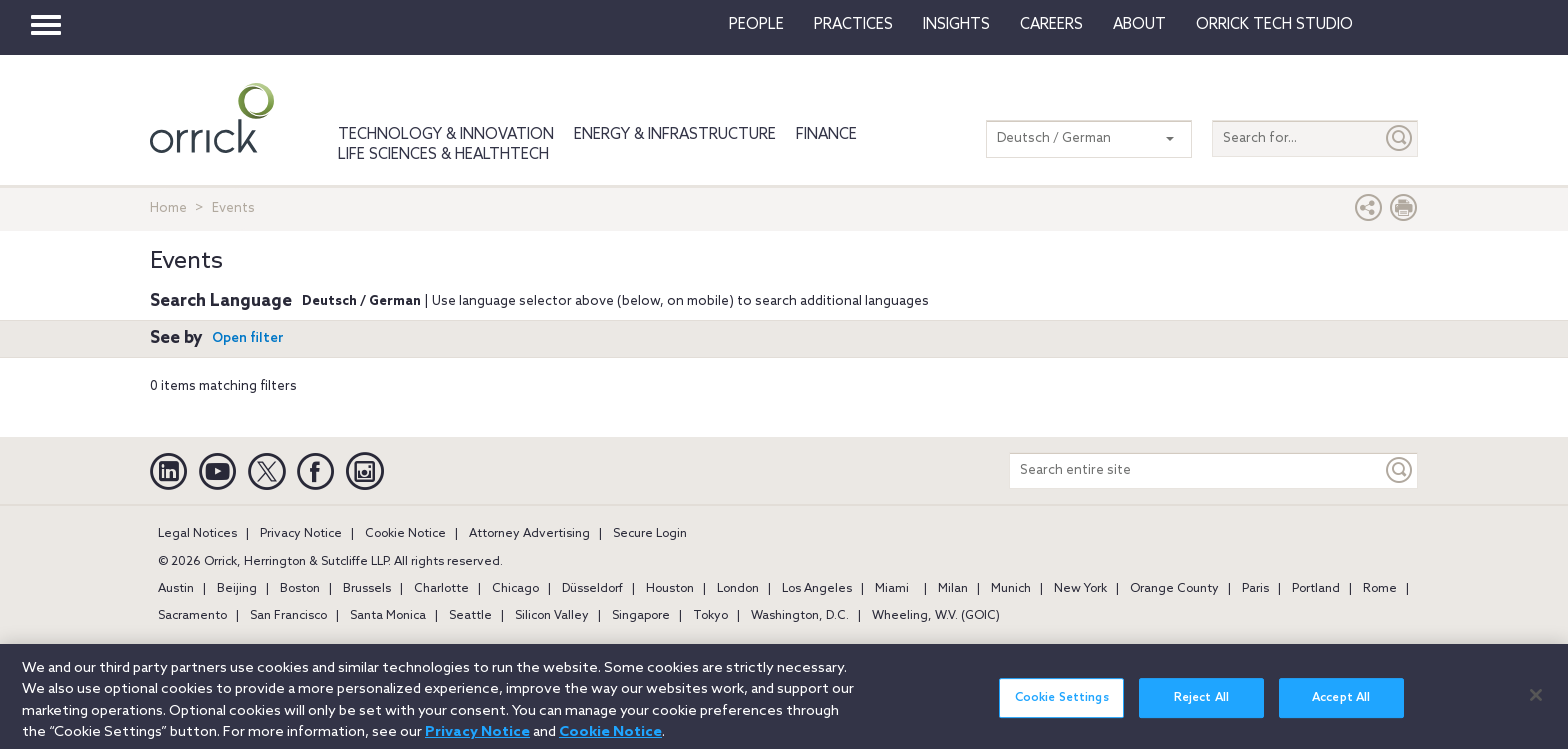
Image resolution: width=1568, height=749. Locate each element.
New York (1080, 589)
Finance (826, 135)
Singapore (641, 616)
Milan (953, 589)
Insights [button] (956, 25)
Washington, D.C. (800, 616)
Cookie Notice (405, 534)
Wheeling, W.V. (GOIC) (936, 616)
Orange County (1174, 589)
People (756, 25)
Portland (1316, 589)
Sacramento (192, 616)
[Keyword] (1400, 470)
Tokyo (710, 616)
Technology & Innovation (446, 135)
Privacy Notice (301, 534)
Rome (1380, 589)
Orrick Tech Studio (1274, 25)
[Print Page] (1404, 212)
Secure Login (650, 534)
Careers (1051, 25)
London (738, 589)
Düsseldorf (592, 589)
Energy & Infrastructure (675, 135)
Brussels (367, 589)
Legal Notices (197, 534)
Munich (1011, 589)
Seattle (470, 616)
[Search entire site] (1196, 470)
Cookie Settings (1062, 707)
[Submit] (1400, 138)
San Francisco (288, 616)
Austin (176, 589)
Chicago (515, 589)
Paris (1255, 589)
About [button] (1139, 25)
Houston (670, 589)
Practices (853, 25)
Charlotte (441, 589)
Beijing (237, 589)
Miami (892, 589)
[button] (1369, 212)
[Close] (1536, 704)
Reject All (1201, 707)
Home (168, 208)
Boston (300, 589)
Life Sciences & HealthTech (443, 155)
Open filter (248, 338)
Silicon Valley (552, 616)
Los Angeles (817, 589)
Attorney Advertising (529, 534)
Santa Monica (388, 616)
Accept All (1341, 707)
